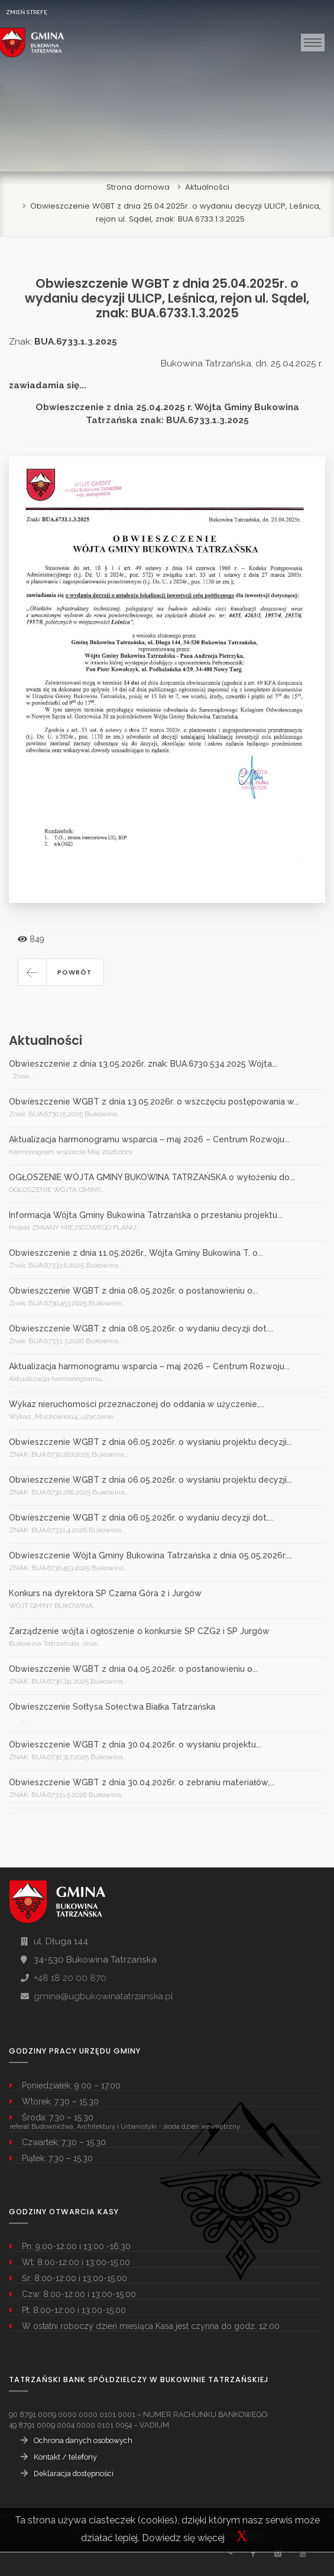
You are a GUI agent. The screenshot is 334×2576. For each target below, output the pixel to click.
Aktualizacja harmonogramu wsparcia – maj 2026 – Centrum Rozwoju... (149, 1139)
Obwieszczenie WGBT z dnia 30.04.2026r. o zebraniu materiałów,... (142, 1782)
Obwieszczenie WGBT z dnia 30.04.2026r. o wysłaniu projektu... (135, 1744)
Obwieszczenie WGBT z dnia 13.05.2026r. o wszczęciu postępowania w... (154, 1101)
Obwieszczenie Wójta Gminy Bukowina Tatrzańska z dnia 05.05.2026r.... (150, 1555)
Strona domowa (138, 187)
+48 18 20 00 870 (70, 1978)
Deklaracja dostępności (74, 2473)
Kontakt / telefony (65, 2456)
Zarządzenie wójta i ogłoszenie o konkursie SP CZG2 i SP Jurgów (139, 1631)
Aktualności (207, 187)
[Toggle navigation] (313, 42)
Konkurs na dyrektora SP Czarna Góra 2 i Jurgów (105, 1593)
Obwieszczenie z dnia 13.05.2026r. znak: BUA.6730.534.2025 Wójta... (143, 1063)
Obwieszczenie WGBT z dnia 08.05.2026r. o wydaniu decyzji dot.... (141, 1328)
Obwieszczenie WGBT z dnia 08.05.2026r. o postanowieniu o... (133, 1290)
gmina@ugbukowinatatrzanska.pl (103, 1996)
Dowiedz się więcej (183, 2537)
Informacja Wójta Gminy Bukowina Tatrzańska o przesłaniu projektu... (146, 1215)
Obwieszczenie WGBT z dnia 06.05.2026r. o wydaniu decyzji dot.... (141, 1517)
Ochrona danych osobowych (83, 2440)
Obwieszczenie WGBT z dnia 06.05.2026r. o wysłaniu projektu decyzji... (150, 1442)
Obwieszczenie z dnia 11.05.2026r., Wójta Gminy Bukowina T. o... (136, 1253)
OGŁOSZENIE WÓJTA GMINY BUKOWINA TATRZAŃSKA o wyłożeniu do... (152, 1177)
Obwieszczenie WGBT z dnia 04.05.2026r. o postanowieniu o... (133, 1669)
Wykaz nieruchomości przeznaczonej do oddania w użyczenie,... (136, 1404)
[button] (61, 972)
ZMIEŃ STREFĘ (26, 12)
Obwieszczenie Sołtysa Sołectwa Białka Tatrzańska (112, 1706)
